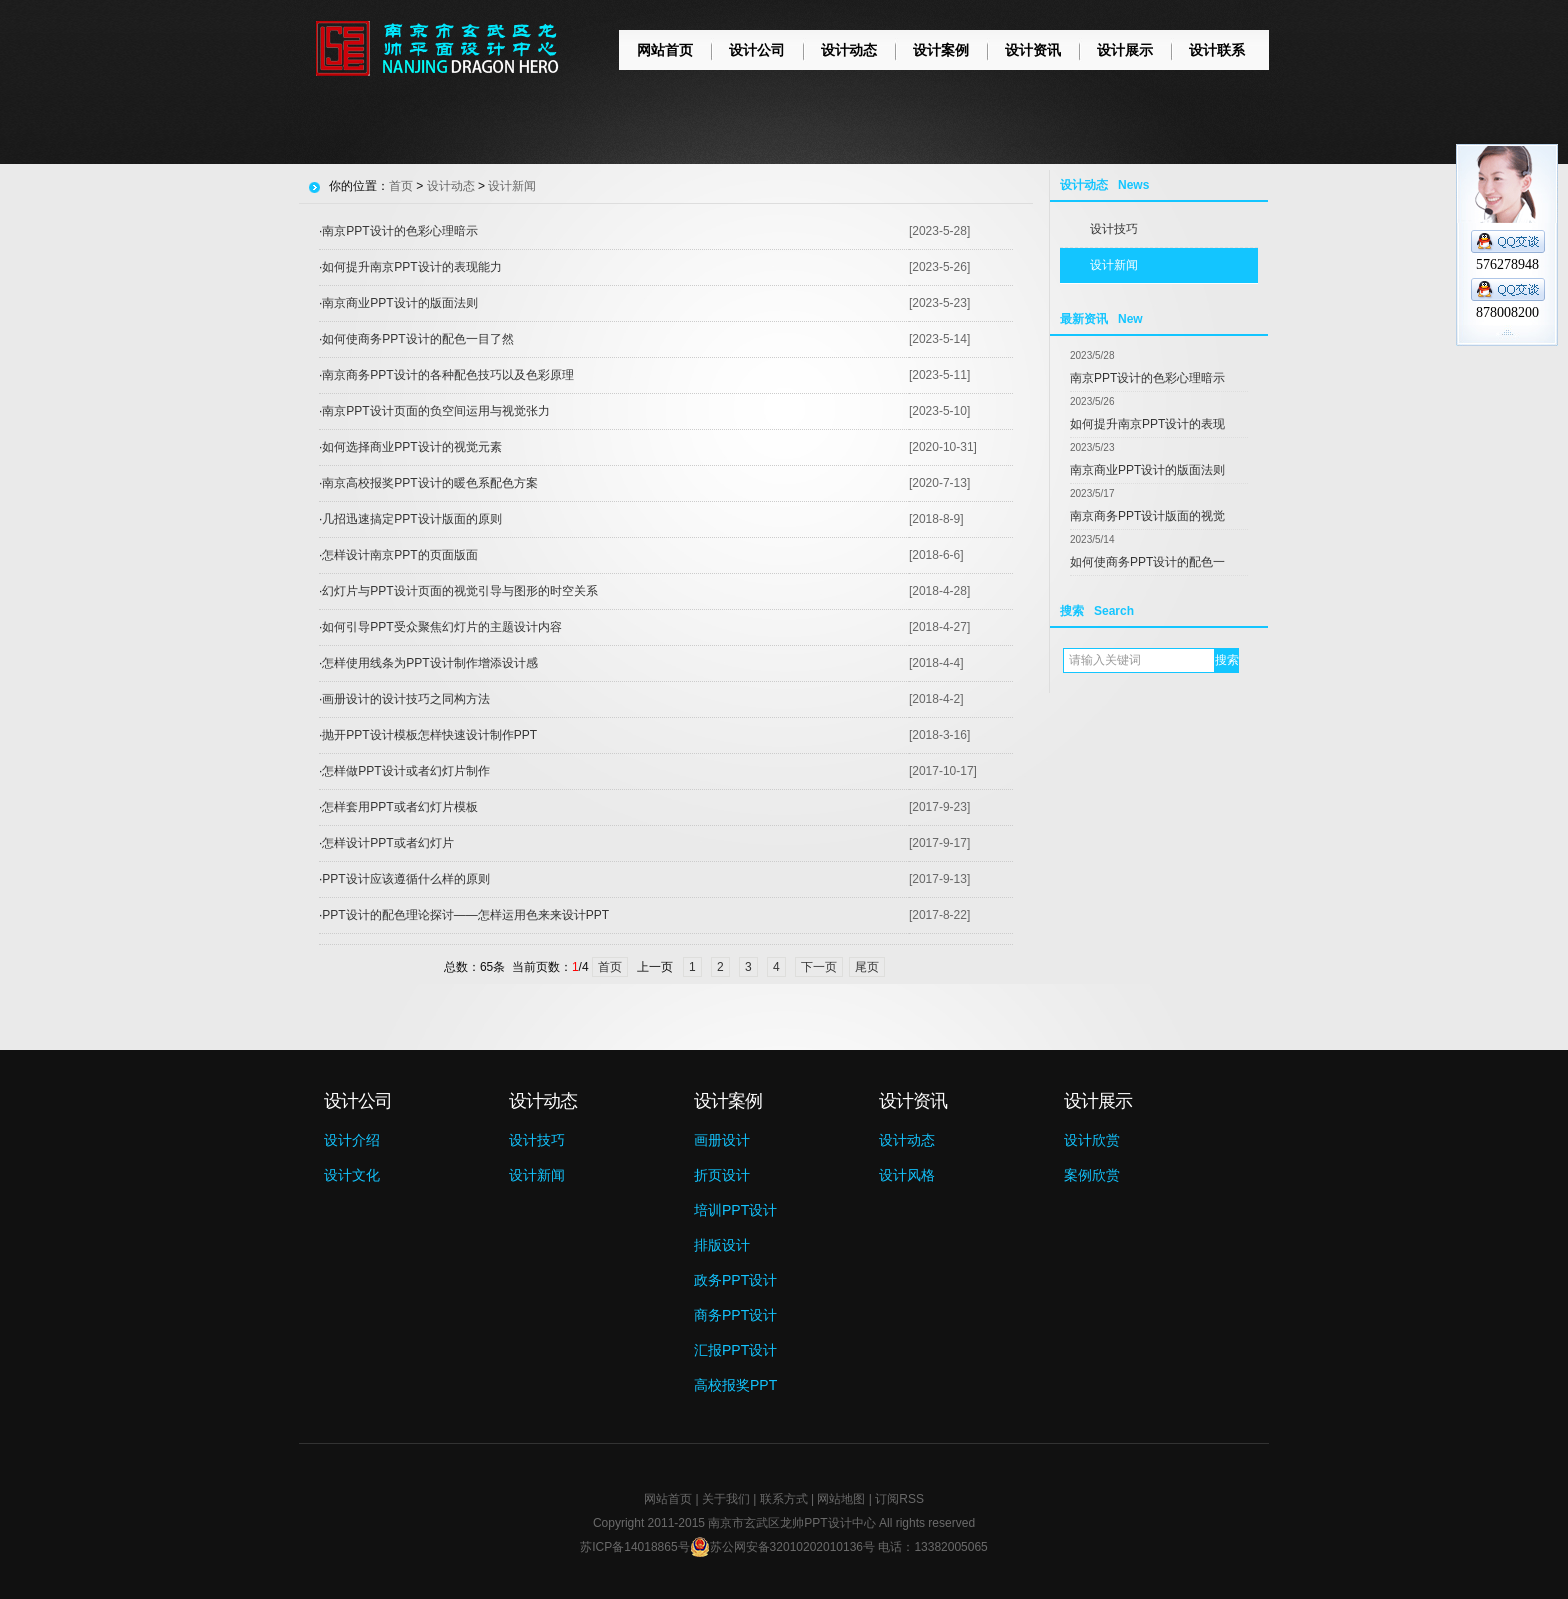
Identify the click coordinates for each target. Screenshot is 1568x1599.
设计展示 (1125, 50)
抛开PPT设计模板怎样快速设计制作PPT (429, 735)
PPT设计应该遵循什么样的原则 (405, 879)
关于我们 (726, 1499)
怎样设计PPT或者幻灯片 (387, 843)
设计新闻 (1114, 265)
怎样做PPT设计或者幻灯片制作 (405, 771)
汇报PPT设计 (735, 1350)
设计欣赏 (1092, 1140)
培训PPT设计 (735, 1210)
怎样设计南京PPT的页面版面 (399, 555)
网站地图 (841, 1499)
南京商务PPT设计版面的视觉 (1147, 516)
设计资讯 (1033, 50)
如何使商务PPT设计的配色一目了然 (417, 339)
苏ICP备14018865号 (634, 1547)
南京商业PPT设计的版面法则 (1147, 470)
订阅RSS (899, 1499)
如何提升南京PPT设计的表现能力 (411, 267)
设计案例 (941, 50)
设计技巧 (1114, 229)
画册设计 (722, 1140)
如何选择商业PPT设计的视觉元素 (411, 447)
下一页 (819, 967)
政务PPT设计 (735, 1280)
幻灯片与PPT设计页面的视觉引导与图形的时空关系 (459, 591)
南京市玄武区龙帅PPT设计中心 (791, 1523)
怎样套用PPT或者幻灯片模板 (399, 807)
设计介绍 (352, 1140)
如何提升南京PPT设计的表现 (1147, 424)
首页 (401, 186)
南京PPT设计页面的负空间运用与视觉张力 (435, 411)
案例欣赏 (1092, 1175)
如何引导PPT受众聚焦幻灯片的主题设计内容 (441, 627)
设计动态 (849, 50)
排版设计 (722, 1245)
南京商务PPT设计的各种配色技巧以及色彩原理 (447, 375)
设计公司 (757, 50)
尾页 (867, 967)
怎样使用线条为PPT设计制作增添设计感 (429, 663)
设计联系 (1217, 50)
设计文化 (352, 1175)
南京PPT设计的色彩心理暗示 (1147, 378)
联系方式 (784, 1499)
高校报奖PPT (735, 1385)
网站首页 (665, 50)
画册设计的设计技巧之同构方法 (406, 699)
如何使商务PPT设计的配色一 (1147, 562)
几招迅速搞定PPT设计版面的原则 (411, 519)
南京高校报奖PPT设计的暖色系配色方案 (429, 483)
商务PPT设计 (735, 1315)
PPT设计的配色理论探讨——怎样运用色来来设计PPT (465, 915)
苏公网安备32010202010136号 (782, 1547)
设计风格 (907, 1175)
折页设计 (722, 1175)
